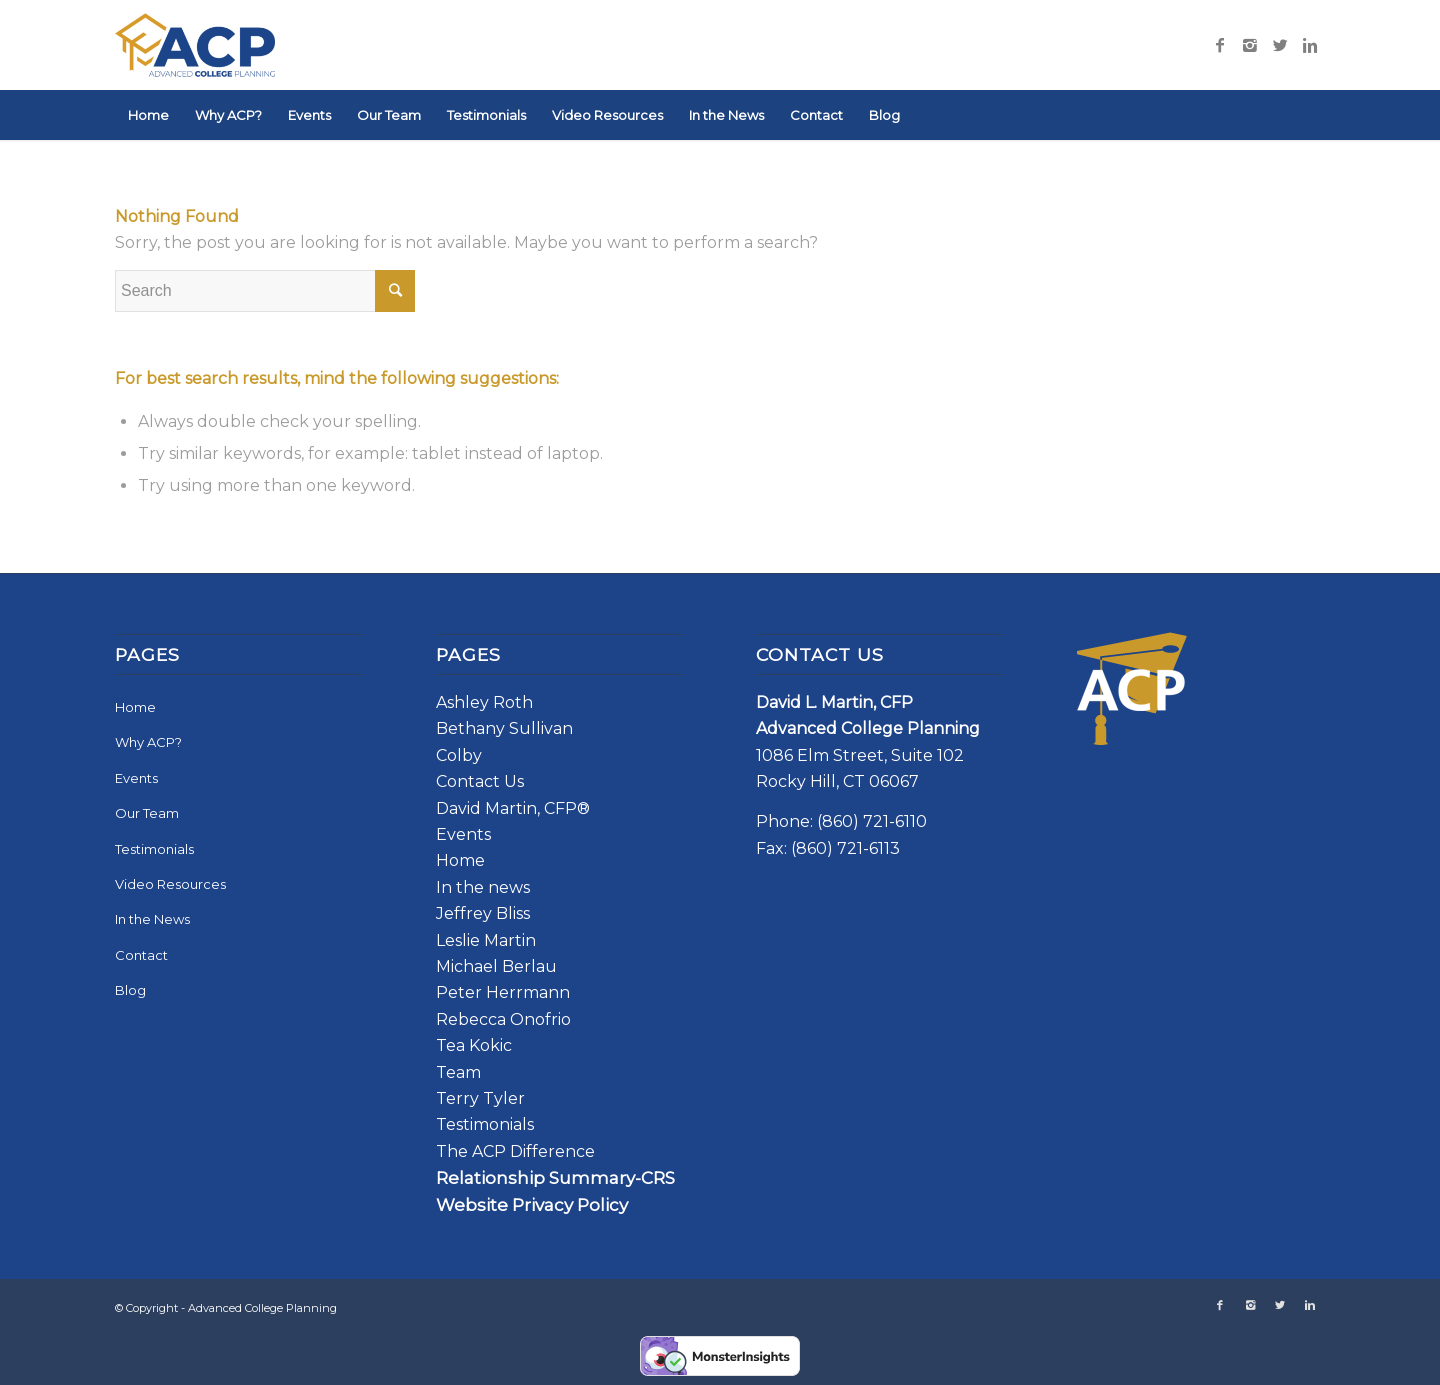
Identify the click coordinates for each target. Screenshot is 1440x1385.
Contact (141, 955)
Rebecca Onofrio (503, 1019)
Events (136, 778)
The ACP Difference (515, 1151)
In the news (483, 887)
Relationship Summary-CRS (555, 1178)
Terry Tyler (480, 1098)
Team (458, 1072)
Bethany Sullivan (504, 728)
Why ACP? (148, 742)
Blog (130, 990)
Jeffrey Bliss (483, 913)
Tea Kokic (474, 1045)
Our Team (147, 813)
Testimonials (154, 849)
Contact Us (480, 781)
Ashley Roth (484, 702)
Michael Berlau (496, 966)
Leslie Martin (486, 940)
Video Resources (170, 884)
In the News (152, 919)
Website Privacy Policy (532, 1205)
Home (135, 707)
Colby (459, 755)
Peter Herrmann (503, 992)
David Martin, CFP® (513, 808)
